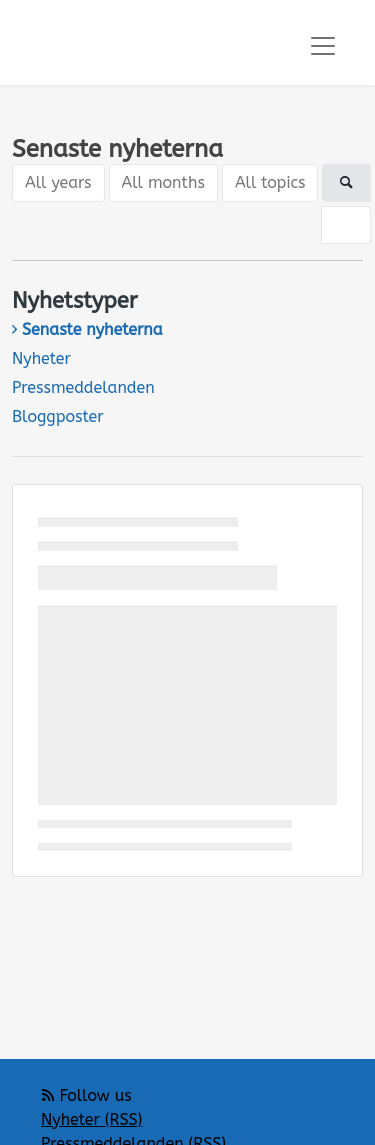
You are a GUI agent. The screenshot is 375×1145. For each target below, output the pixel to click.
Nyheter (41, 358)
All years (58, 182)
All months (163, 182)
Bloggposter (58, 416)
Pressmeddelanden (83, 387)
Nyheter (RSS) (91, 1119)
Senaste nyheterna (92, 329)
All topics (270, 182)
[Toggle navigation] (323, 46)
